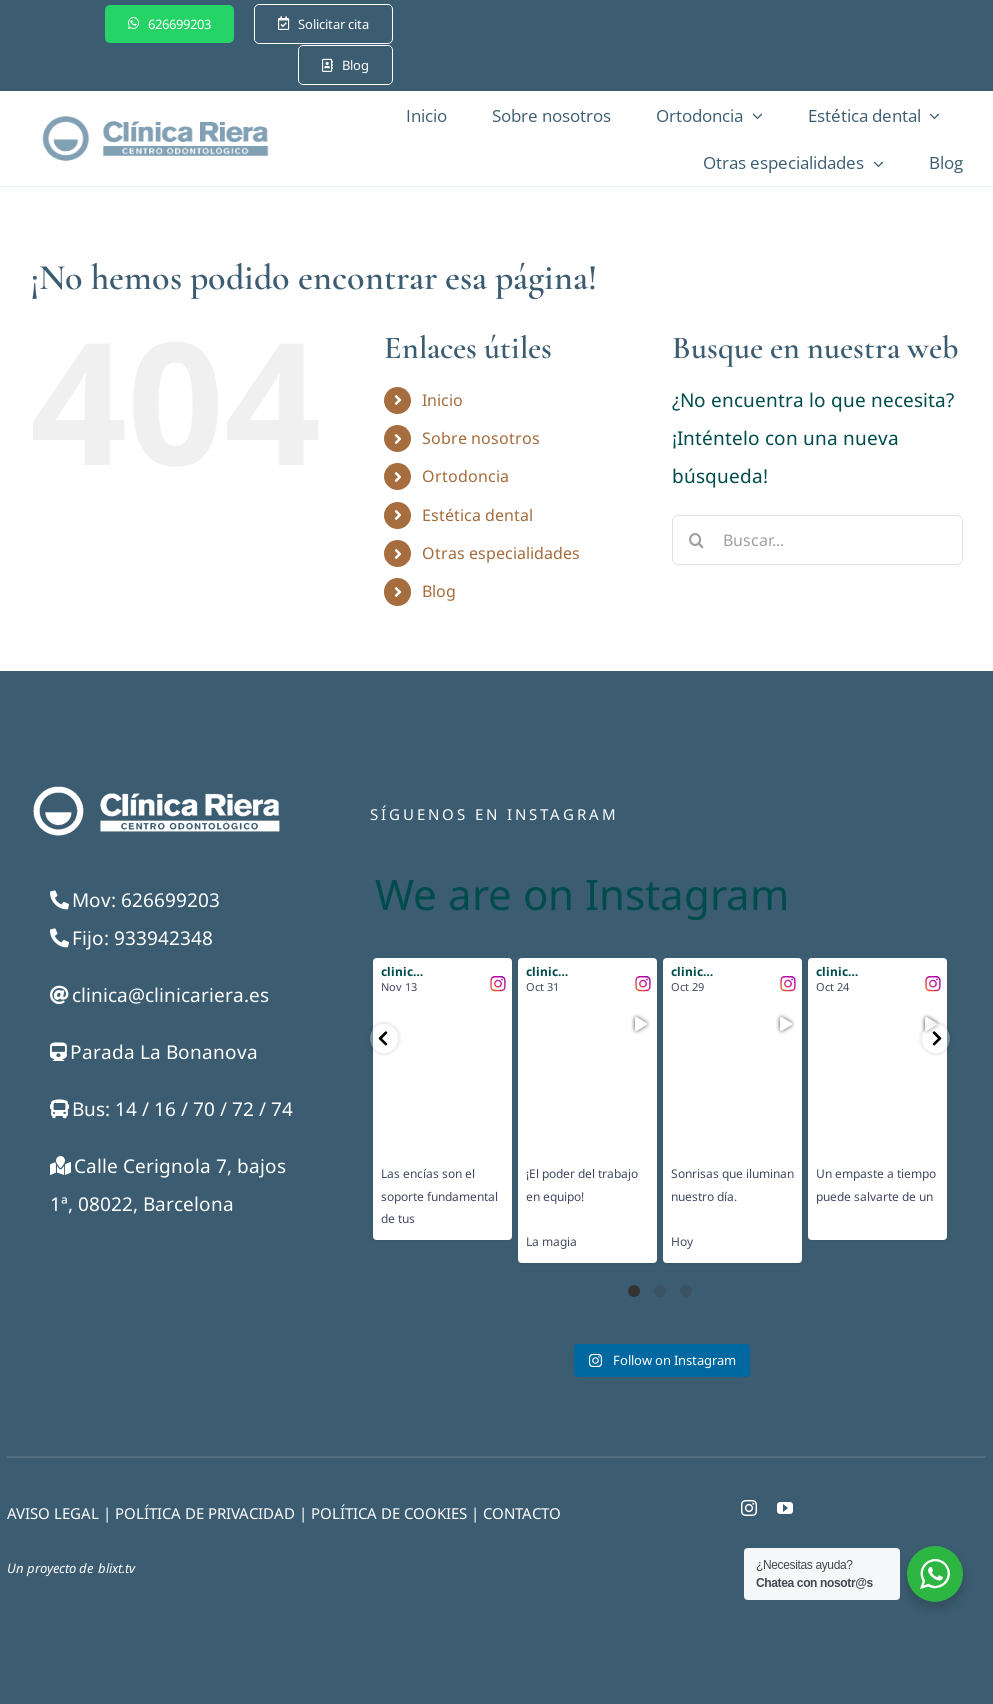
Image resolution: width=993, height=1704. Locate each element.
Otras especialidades (501, 553)
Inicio (442, 400)
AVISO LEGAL (53, 1513)
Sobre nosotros (481, 438)
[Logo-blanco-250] (155, 790)
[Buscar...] (817, 540)
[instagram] (749, 1508)
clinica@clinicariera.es (170, 995)
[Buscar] (697, 540)
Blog (439, 591)
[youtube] (785, 1508)
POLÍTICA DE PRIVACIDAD (205, 1513)
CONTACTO (522, 1513)
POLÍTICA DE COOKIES (389, 1513)
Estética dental (477, 515)
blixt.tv (116, 1568)
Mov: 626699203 (146, 900)
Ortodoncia (465, 476)
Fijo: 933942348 (142, 938)
